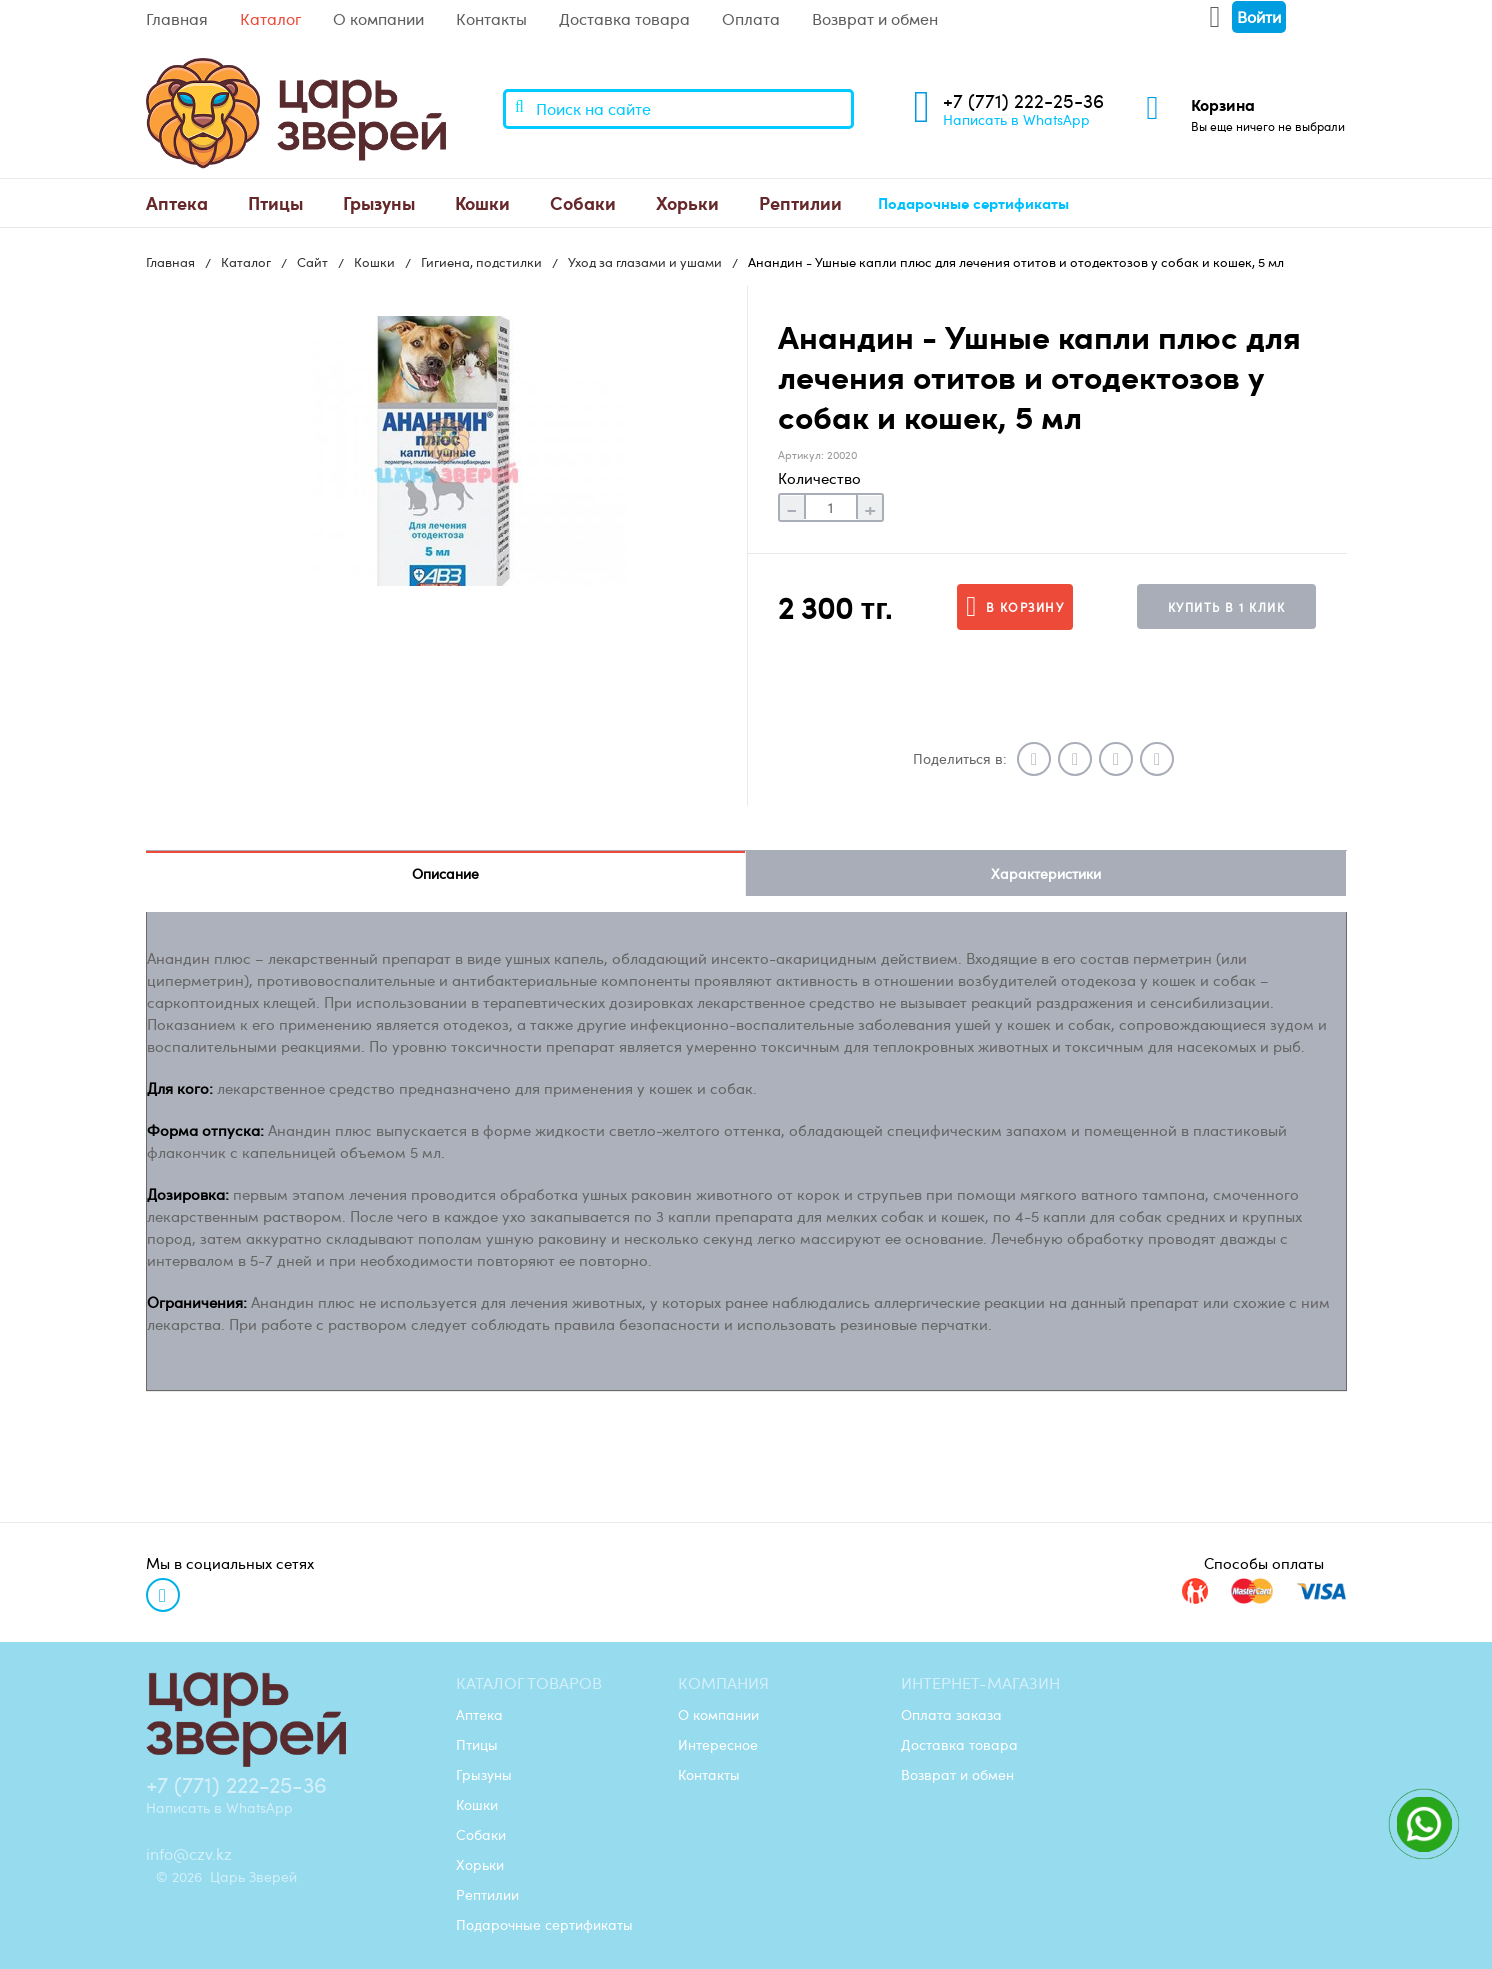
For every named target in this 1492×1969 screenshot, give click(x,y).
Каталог (270, 19)
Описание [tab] (445, 873)
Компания (723, 1683)
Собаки (583, 202)
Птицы (275, 202)
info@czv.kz (189, 1854)
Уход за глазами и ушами (645, 262)
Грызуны (379, 202)
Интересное (718, 1744)
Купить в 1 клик (1227, 607)
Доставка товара (624, 19)
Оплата (751, 19)
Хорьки (687, 202)
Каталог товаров (529, 1683)
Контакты (491, 19)
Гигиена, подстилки (481, 262)
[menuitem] (177, 203)
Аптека (177, 202)
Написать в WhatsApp (1016, 119)
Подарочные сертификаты (973, 203)
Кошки (482, 202)
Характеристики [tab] (1046, 873)
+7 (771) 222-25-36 (1023, 100)
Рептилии (800, 202)
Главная (177, 19)
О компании (378, 19)
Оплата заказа (951, 1714)
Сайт (312, 262)
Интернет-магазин (980, 1683)
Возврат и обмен (875, 19)
